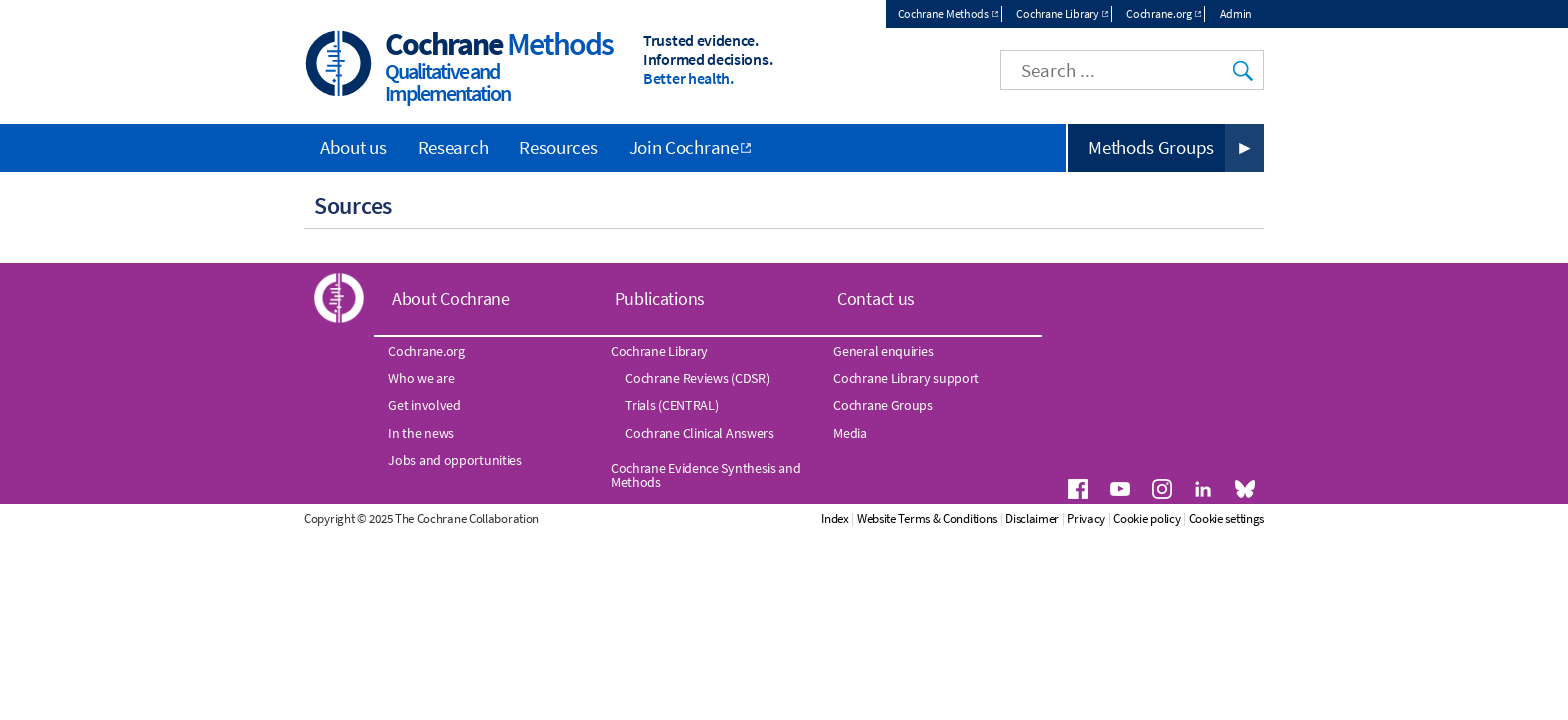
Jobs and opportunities (454, 460)
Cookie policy (1146, 518)
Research (453, 147)
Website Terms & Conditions (927, 518)
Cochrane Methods (943, 13)
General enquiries (883, 351)
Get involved (424, 405)
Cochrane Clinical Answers (699, 433)
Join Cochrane (684, 147)
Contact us (876, 298)
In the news (421, 433)
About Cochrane (451, 298)
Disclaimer (1032, 518)
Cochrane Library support (906, 378)
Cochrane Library (1057, 13)
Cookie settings (1227, 518)
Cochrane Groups (883, 405)
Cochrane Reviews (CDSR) (697, 378)
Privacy (1086, 518)
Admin (1236, 13)
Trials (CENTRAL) (671, 405)
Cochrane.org (1158, 13)
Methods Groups (1151, 147)
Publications (660, 298)
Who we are (421, 378)
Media (850, 433)
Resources (558, 147)
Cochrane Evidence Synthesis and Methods (706, 475)
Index (835, 518)
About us (353, 147)
